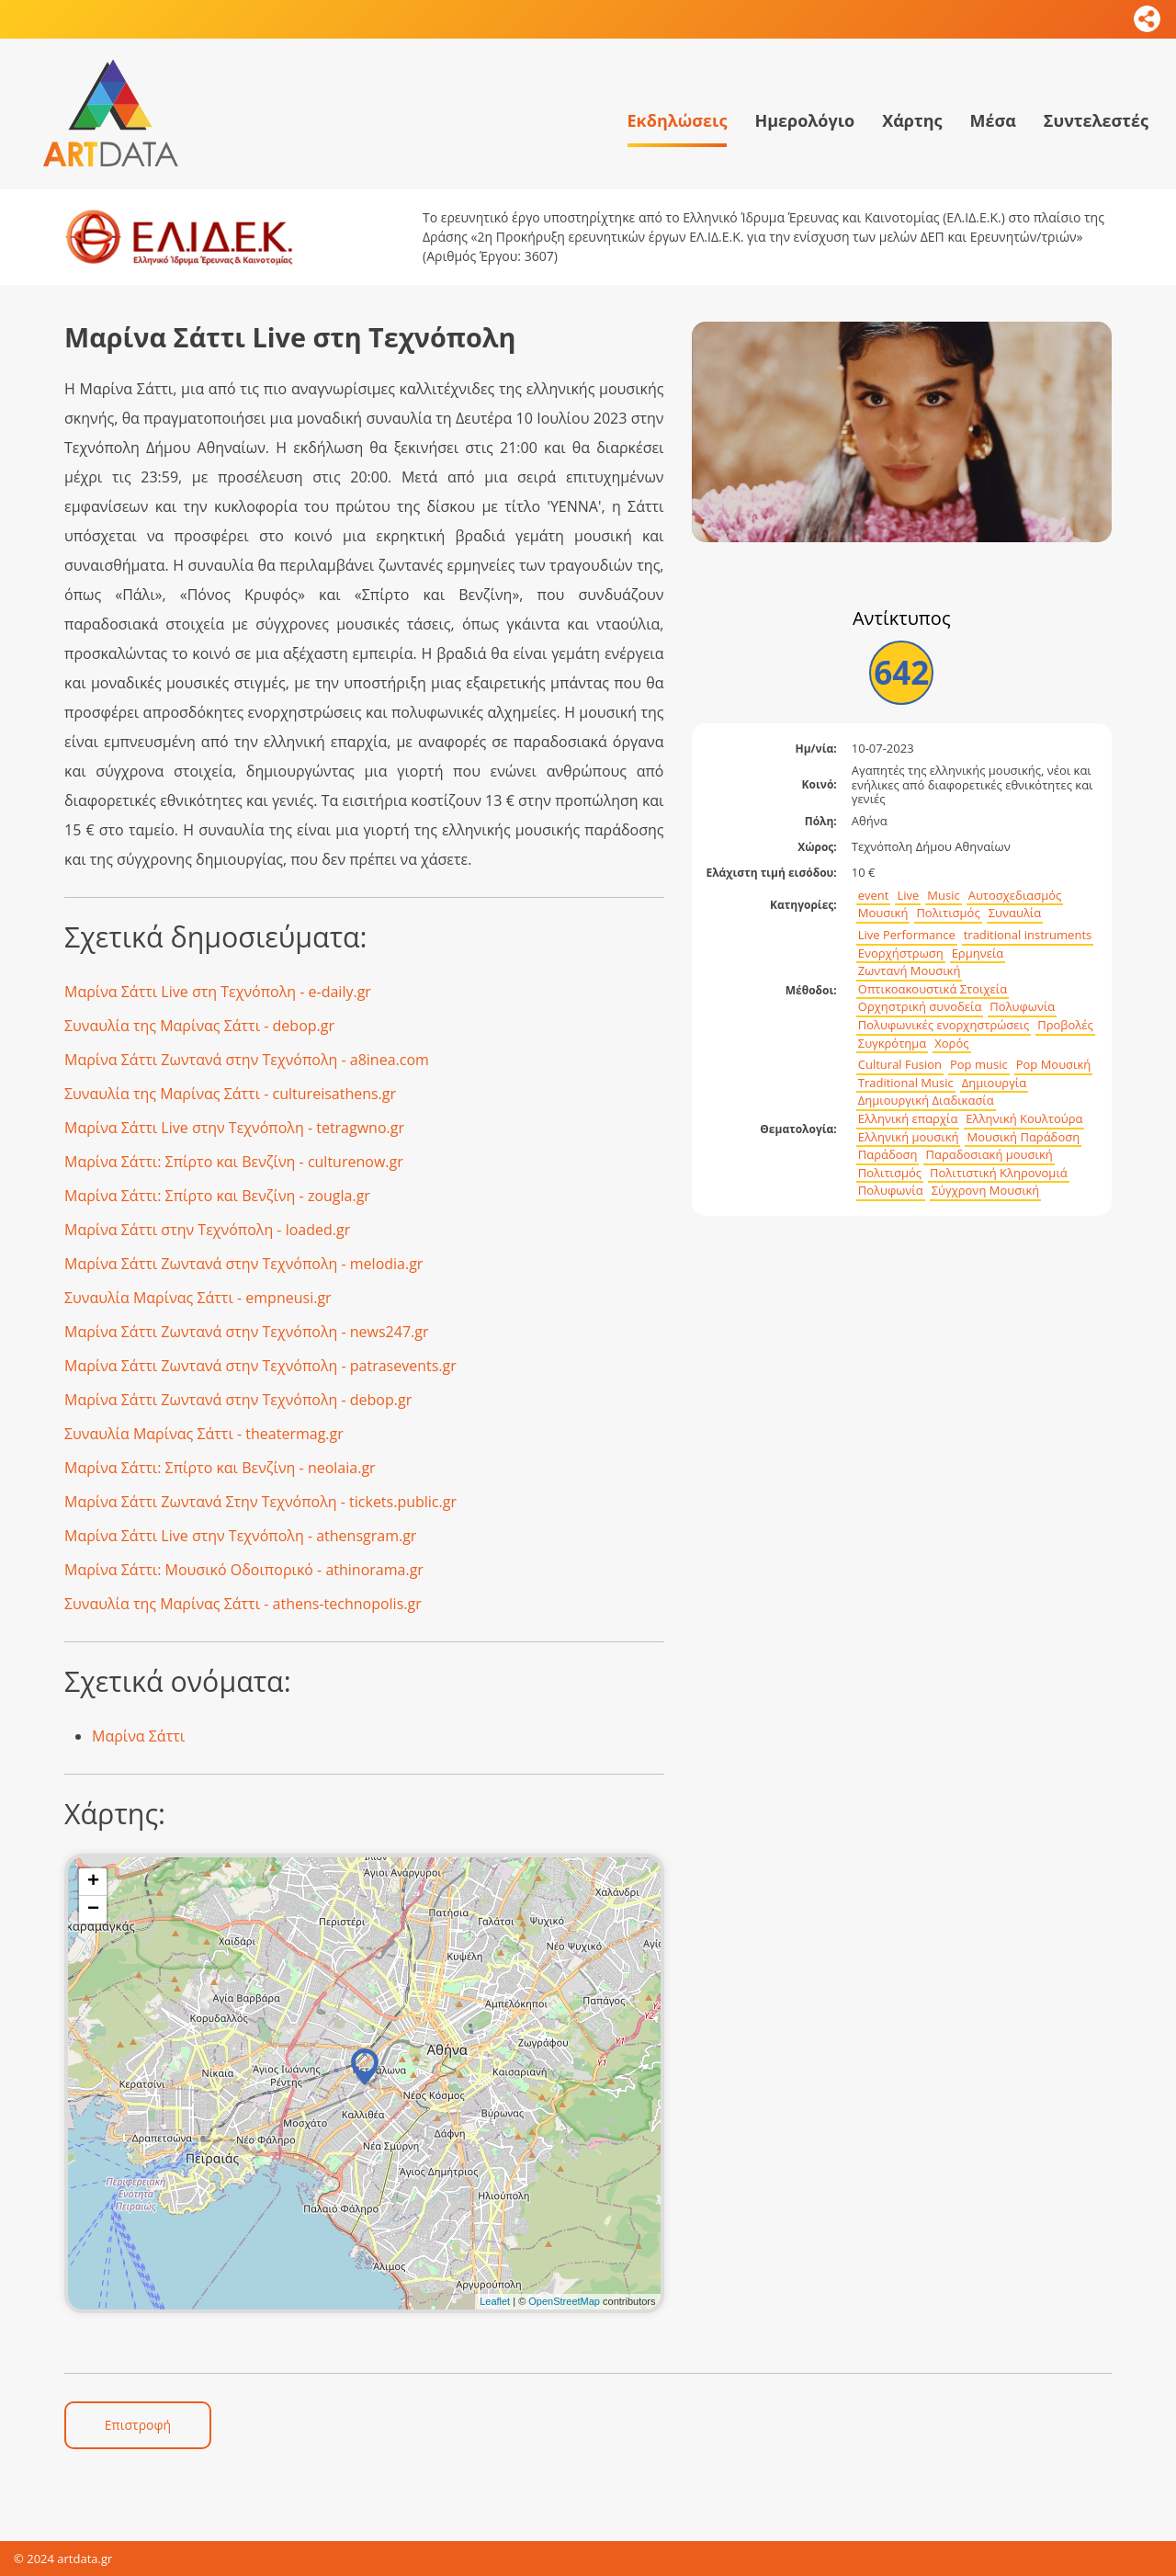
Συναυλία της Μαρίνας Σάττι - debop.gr (199, 1026)
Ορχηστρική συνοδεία (920, 1007)
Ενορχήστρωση (901, 953)
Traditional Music (906, 1083)
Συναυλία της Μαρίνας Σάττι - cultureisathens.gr (230, 1094)
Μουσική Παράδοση (1023, 1137)
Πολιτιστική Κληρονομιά (999, 1173)
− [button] (93, 1909)
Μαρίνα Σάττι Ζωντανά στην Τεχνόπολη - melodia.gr (243, 1264)
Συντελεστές (1096, 120)
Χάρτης (912, 120)
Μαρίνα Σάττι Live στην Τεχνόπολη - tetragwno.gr (234, 1128)
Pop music (979, 1064)
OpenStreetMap (564, 2301)
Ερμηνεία (978, 953)
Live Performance (907, 935)
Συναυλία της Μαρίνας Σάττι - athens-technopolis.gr (243, 1604)
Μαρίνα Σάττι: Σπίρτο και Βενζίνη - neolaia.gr (220, 1468)
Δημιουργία (994, 1083)
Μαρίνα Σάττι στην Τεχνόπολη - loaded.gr (207, 1230)
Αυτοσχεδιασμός (1015, 895)
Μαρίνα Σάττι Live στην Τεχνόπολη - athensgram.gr (240, 1536)
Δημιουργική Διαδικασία (926, 1100)
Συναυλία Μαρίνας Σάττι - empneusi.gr (198, 1298)
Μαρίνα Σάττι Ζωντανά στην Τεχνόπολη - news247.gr (246, 1332)
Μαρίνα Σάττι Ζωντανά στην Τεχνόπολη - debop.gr (238, 1400)
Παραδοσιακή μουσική (988, 1155)
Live (908, 895)
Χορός (951, 1043)
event (873, 895)
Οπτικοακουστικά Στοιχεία (932, 989)
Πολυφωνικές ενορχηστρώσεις (943, 1025)
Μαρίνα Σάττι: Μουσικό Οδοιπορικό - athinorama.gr (244, 1570)
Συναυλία (1015, 913)
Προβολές (1065, 1025)
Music (943, 895)
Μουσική (883, 913)
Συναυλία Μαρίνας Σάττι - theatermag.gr (204, 1434)
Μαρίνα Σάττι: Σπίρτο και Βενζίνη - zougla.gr (217, 1196)
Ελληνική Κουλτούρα (1024, 1119)
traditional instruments (1028, 935)
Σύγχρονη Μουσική (986, 1190)
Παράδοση (888, 1155)
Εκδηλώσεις (678, 120)
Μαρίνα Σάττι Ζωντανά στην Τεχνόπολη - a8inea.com (246, 1060)
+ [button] (93, 1882)
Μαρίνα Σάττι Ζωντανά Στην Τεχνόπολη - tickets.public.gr (260, 1502)
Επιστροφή (138, 2425)
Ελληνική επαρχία (908, 1119)
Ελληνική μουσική (908, 1137)
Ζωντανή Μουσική (909, 971)
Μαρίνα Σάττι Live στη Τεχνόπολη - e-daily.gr (217, 992)
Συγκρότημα (892, 1043)
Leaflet (495, 2301)
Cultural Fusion (900, 1064)
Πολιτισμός (947, 913)
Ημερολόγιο (804, 120)
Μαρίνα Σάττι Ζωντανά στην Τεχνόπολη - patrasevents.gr (260, 1366)
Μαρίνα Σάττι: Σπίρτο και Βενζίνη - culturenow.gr (233, 1162)
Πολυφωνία (1022, 1007)
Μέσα (992, 120)
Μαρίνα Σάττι (138, 1736)
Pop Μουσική (1053, 1064)
